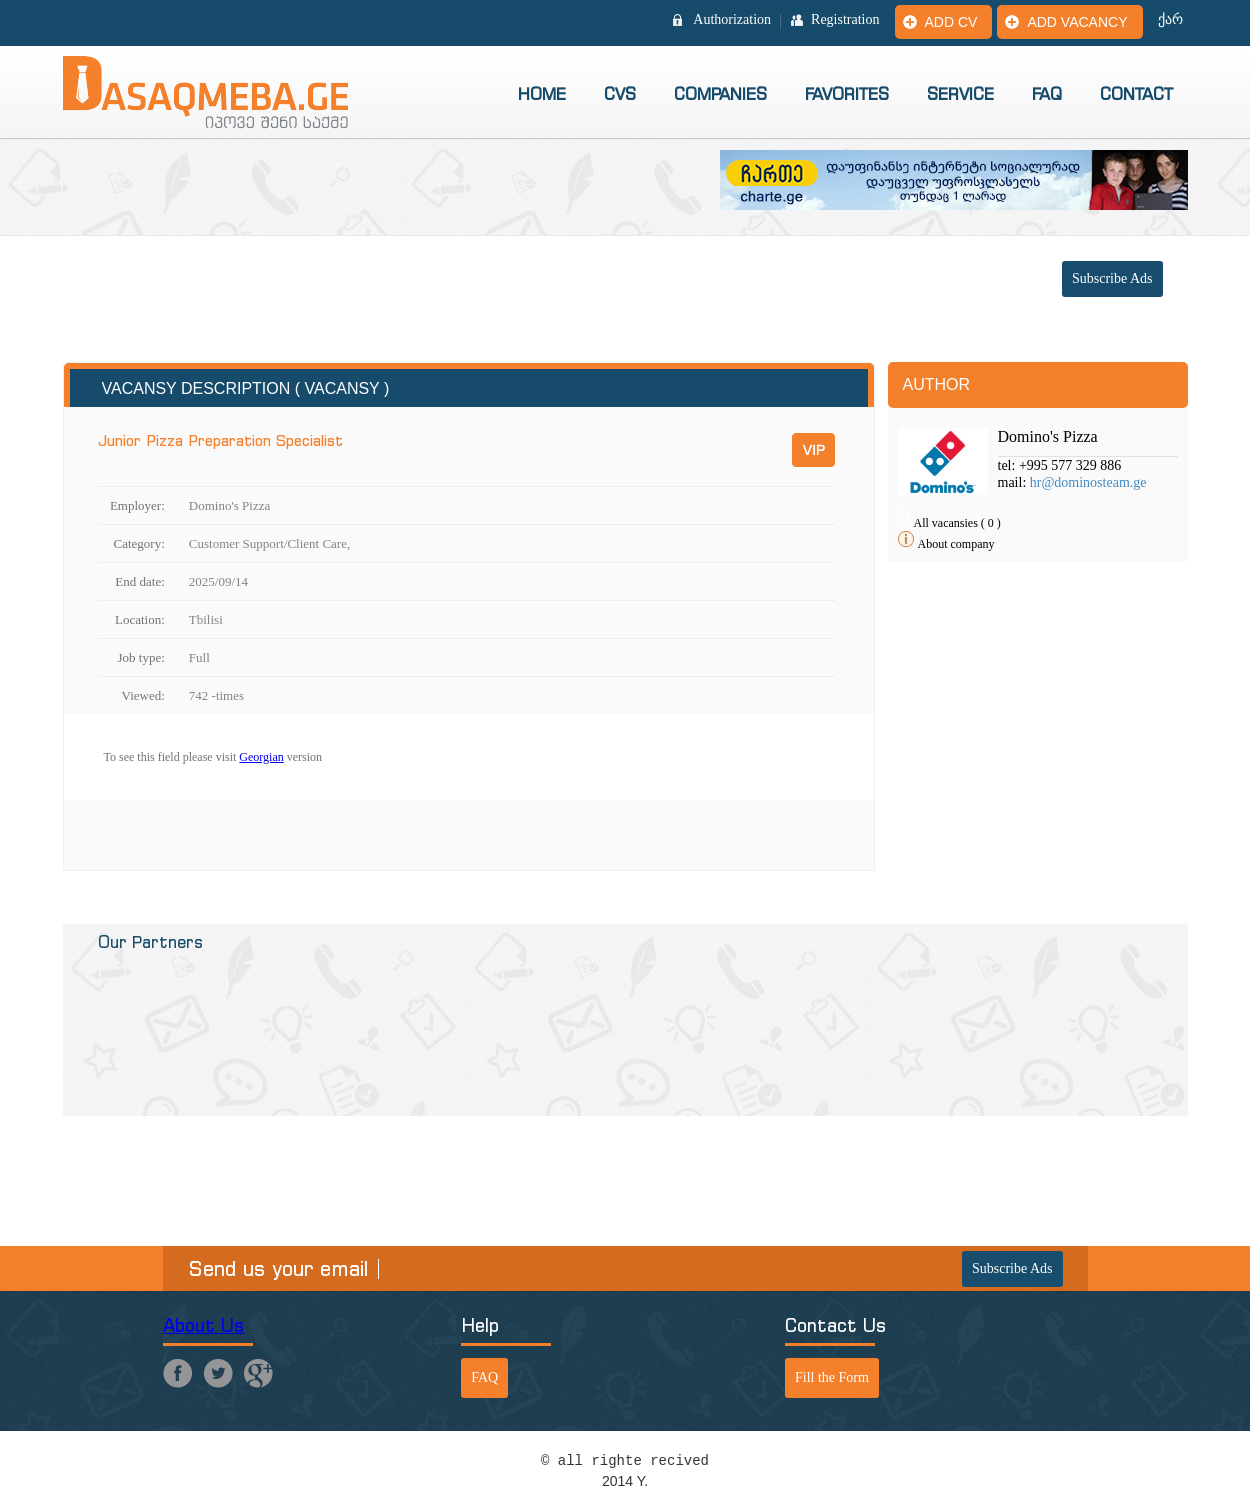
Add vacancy (1077, 22)
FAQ (1047, 94)
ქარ (1170, 20)
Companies (720, 94)
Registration (845, 20)
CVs (620, 94)
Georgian (261, 757)
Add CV (951, 22)
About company (956, 544)
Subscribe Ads (1112, 278)
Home (542, 94)
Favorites (847, 94)
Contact (1136, 94)
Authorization (732, 20)
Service (960, 94)
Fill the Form (832, 1377)
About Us (204, 1325)
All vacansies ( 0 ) (957, 523)
